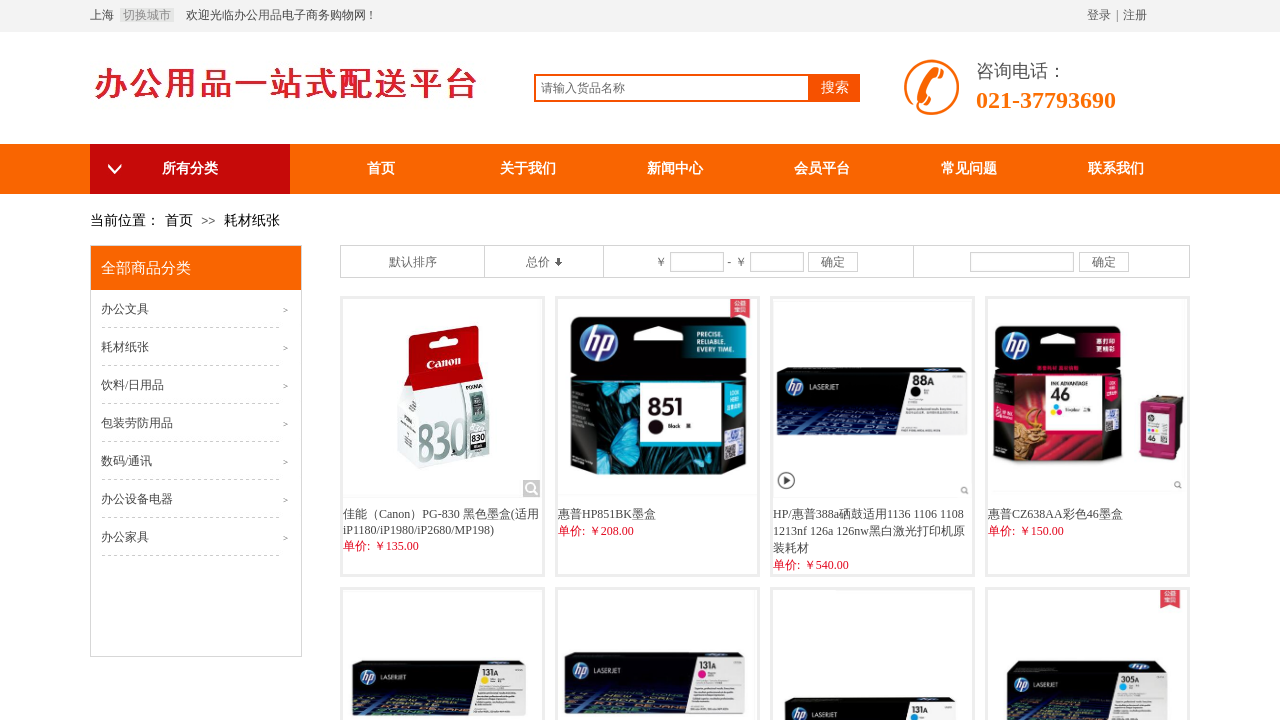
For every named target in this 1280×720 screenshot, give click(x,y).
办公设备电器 (137, 499)
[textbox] (672, 88)
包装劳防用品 (137, 423)
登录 (1099, 15)
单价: (356, 546)
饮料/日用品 (132, 385)
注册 (1135, 15)
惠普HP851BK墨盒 (607, 514)
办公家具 (125, 537)
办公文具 (125, 309)
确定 (833, 262)
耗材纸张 (252, 220)
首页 (179, 220)
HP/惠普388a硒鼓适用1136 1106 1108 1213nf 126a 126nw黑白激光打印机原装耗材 (869, 531)
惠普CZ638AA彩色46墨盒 (1055, 514)
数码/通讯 (126, 461)
